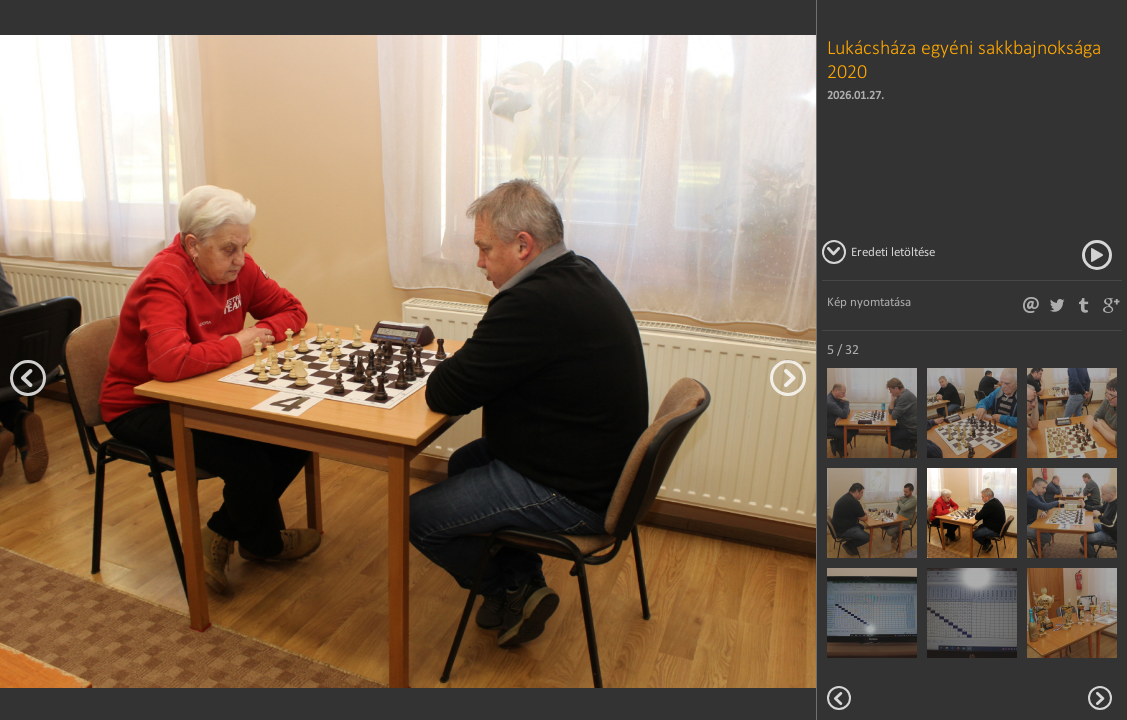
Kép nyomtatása (869, 301)
